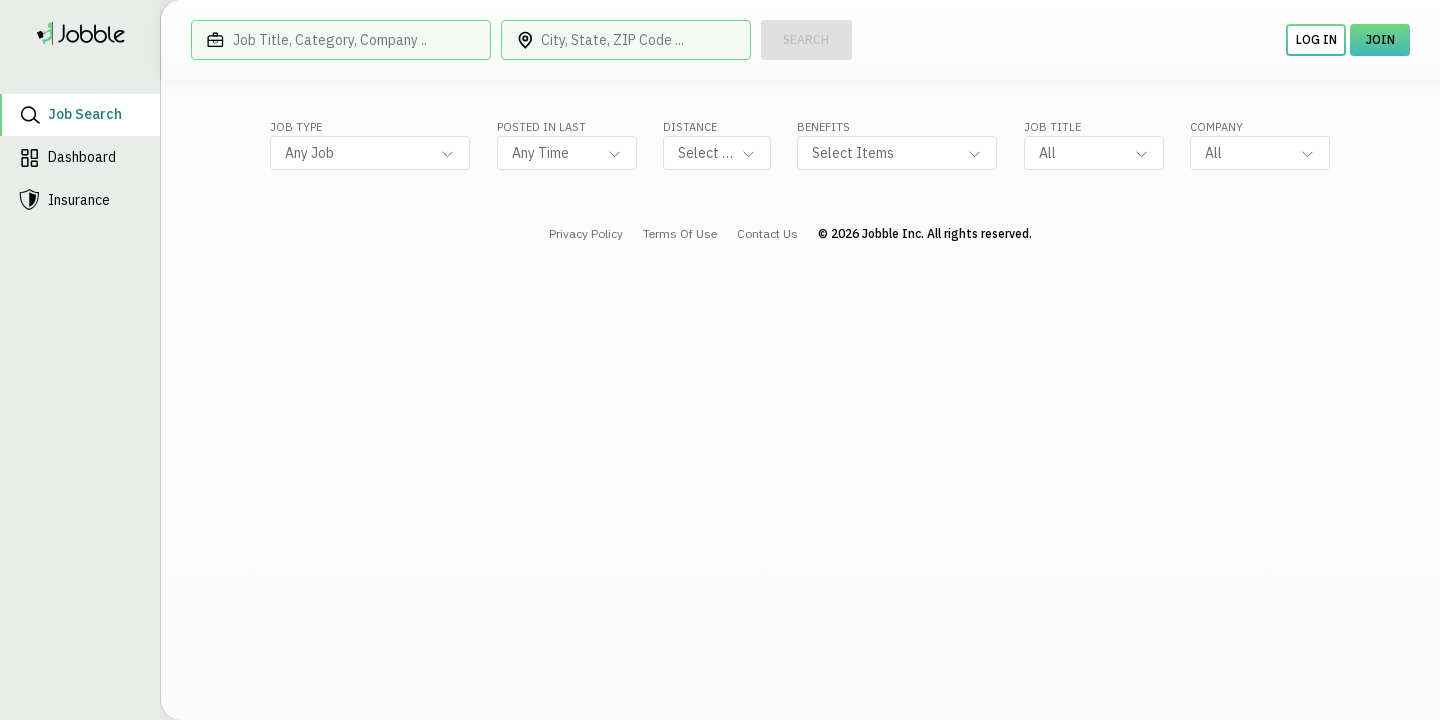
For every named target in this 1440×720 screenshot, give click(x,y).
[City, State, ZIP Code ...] (626, 40)
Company (1216, 127)
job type (296, 127)
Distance (690, 127)
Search (806, 39)
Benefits (823, 127)
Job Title (1052, 127)
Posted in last (541, 127)
